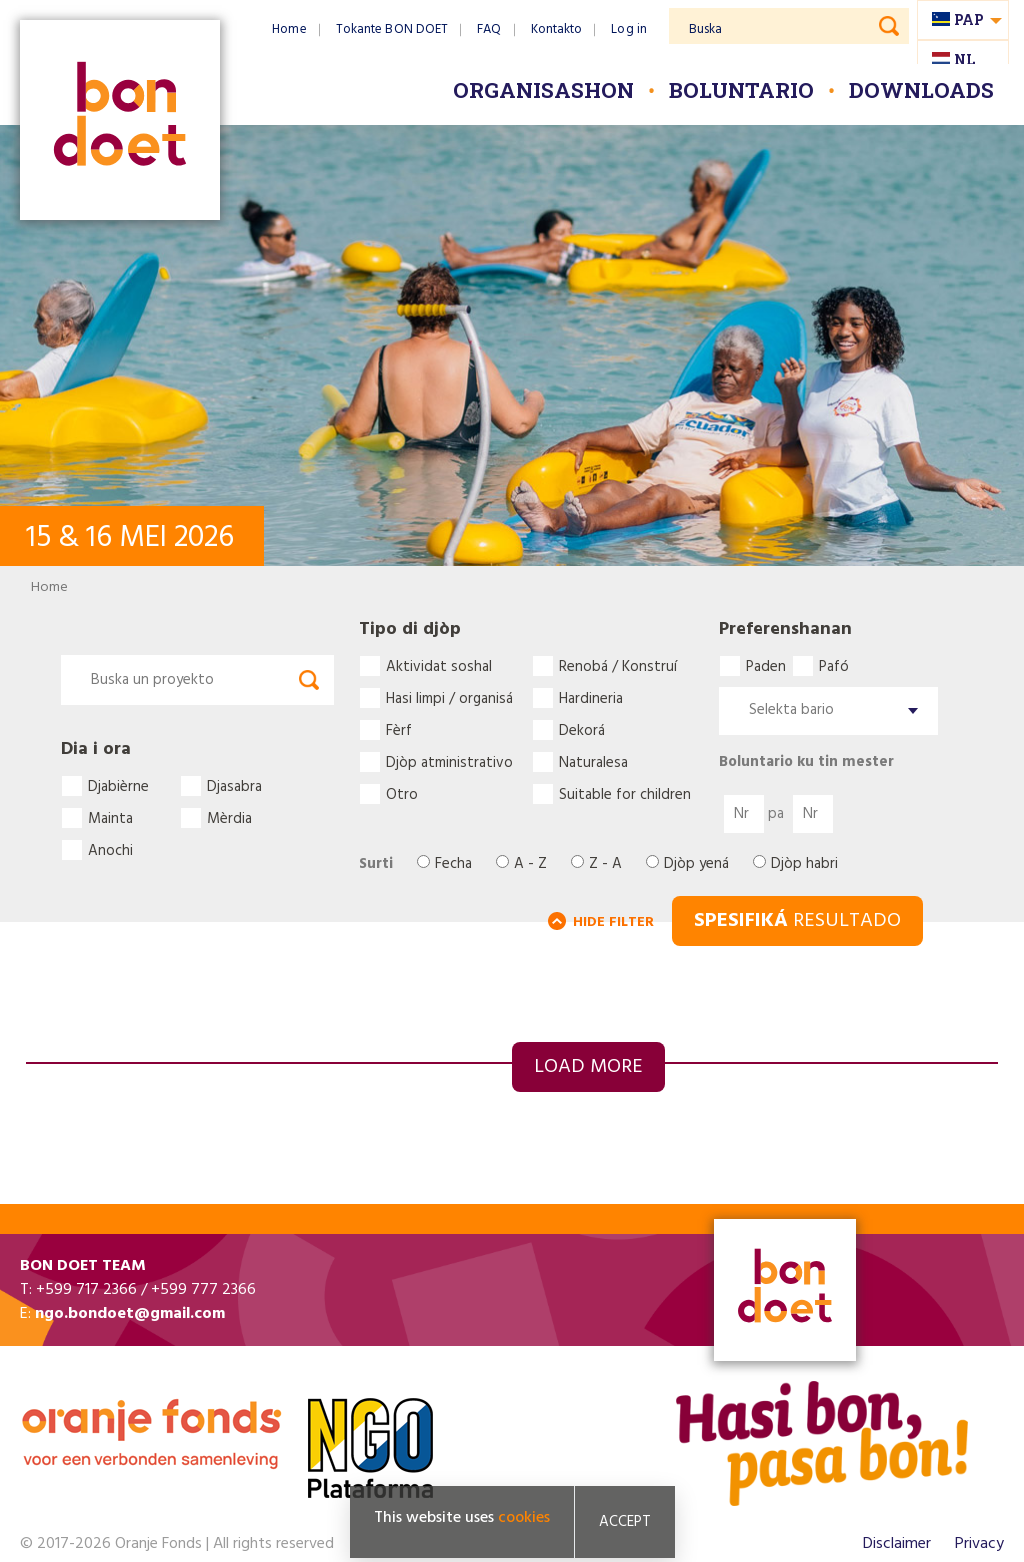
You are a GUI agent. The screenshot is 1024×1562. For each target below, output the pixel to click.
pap (969, 19)
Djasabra (234, 786)
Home (289, 29)
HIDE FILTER (613, 922)
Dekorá (582, 730)
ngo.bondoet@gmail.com (130, 1314)
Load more (588, 1067)
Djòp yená (696, 864)
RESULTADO (797, 921)
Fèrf (399, 730)
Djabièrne (118, 786)
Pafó (834, 666)
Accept (625, 1522)
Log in (629, 29)
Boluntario (741, 90)
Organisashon (543, 90)
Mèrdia (229, 818)
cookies (524, 1518)
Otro (402, 794)
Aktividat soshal (439, 666)
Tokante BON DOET (392, 29)
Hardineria (591, 698)
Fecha (453, 864)
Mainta (110, 818)
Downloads (921, 90)
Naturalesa (593, 762)
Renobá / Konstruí (618, 666)
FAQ (489, 29)
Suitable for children (625, 794)
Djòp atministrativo (449, 762)
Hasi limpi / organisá (449, 698)
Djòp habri (804, 864)
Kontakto (557, 29)
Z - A (605, 864)
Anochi (110, 850)
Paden (766, 666)
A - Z (530, 864)
